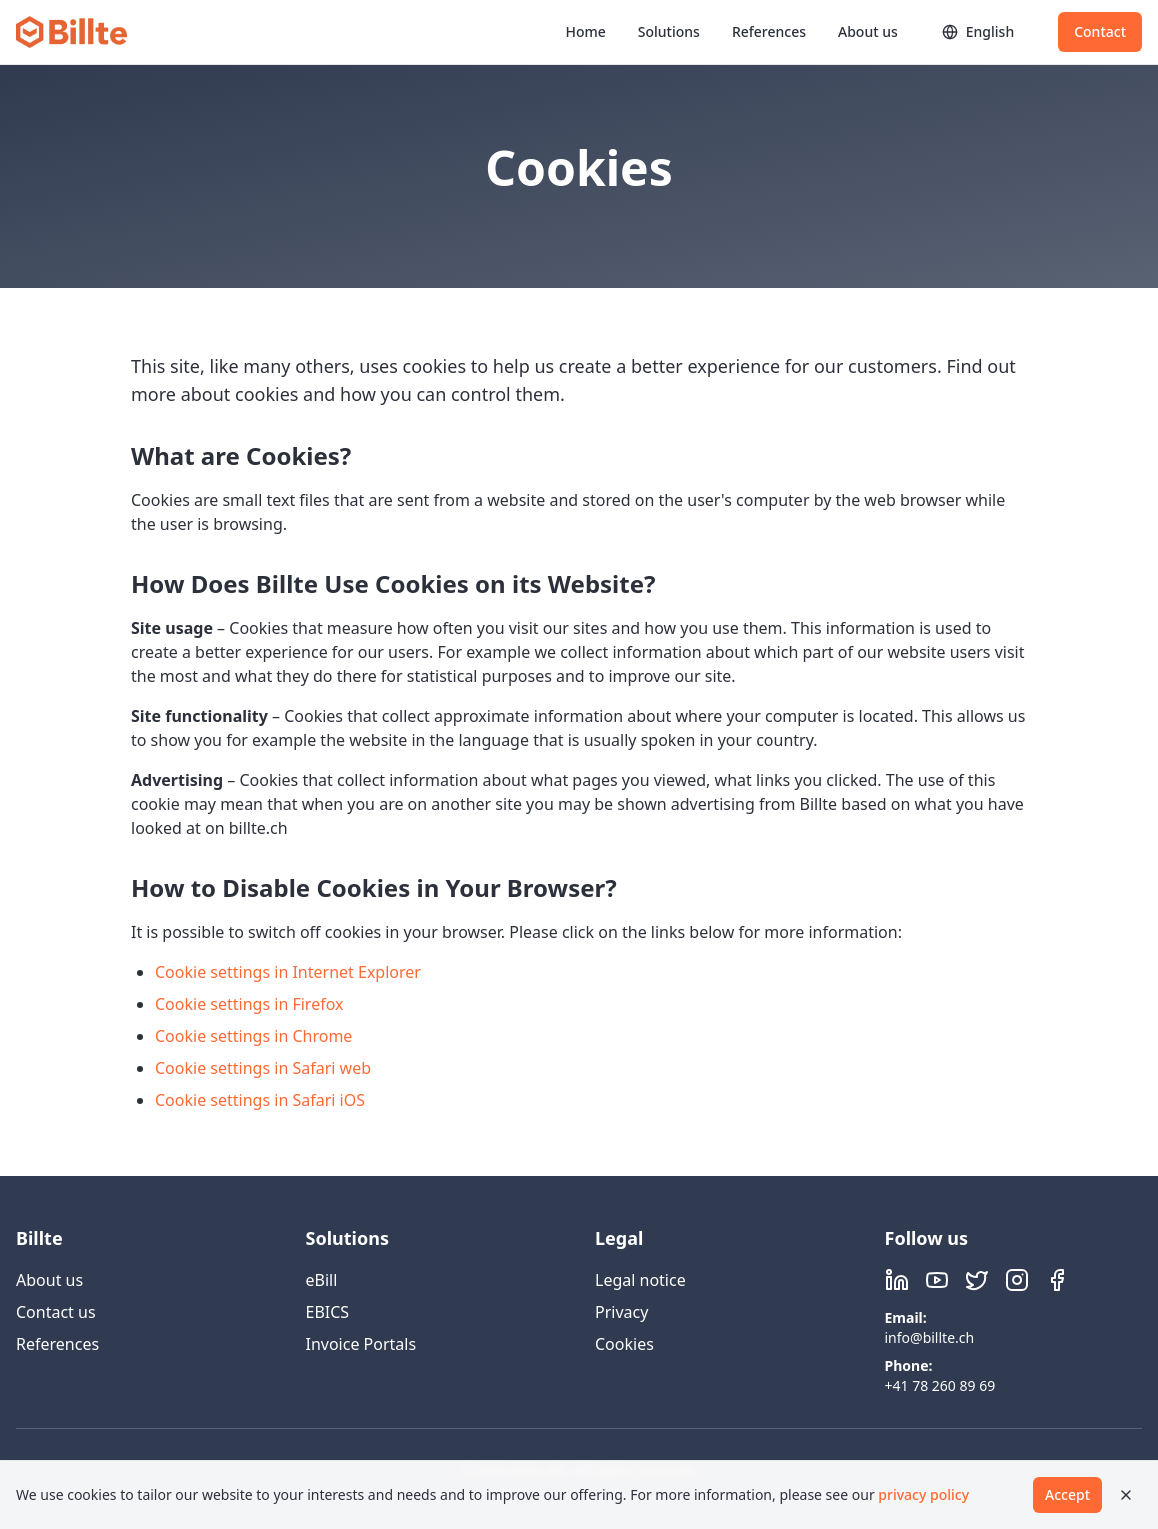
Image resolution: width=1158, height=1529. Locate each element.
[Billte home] (71, 32)
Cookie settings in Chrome (253, 1036)
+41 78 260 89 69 (940, 1385)
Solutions (669, 31)
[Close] (1126, 1495)
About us (868, 31)
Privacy (621, 1312)
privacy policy (923, 1494)
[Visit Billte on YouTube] (937, 1280)
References (769, 31)
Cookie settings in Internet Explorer (288, 972)
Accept (1067, 1494)
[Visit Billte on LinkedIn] (897, 1280)
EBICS (328, 1312)
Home (585, 31)
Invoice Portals (361, 1344)
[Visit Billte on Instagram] (1017, 1280)
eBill (322, 1280)
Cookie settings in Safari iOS (260, 1100)
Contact (1100, 31)
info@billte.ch (930, 1337)
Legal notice (640, 1280)
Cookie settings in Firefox (249, 1004)
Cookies (624, 1344)
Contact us (56, 1312)
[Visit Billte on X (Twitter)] (977, 1280)
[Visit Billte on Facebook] (1057, 1280)
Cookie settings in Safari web (263, 1068)
